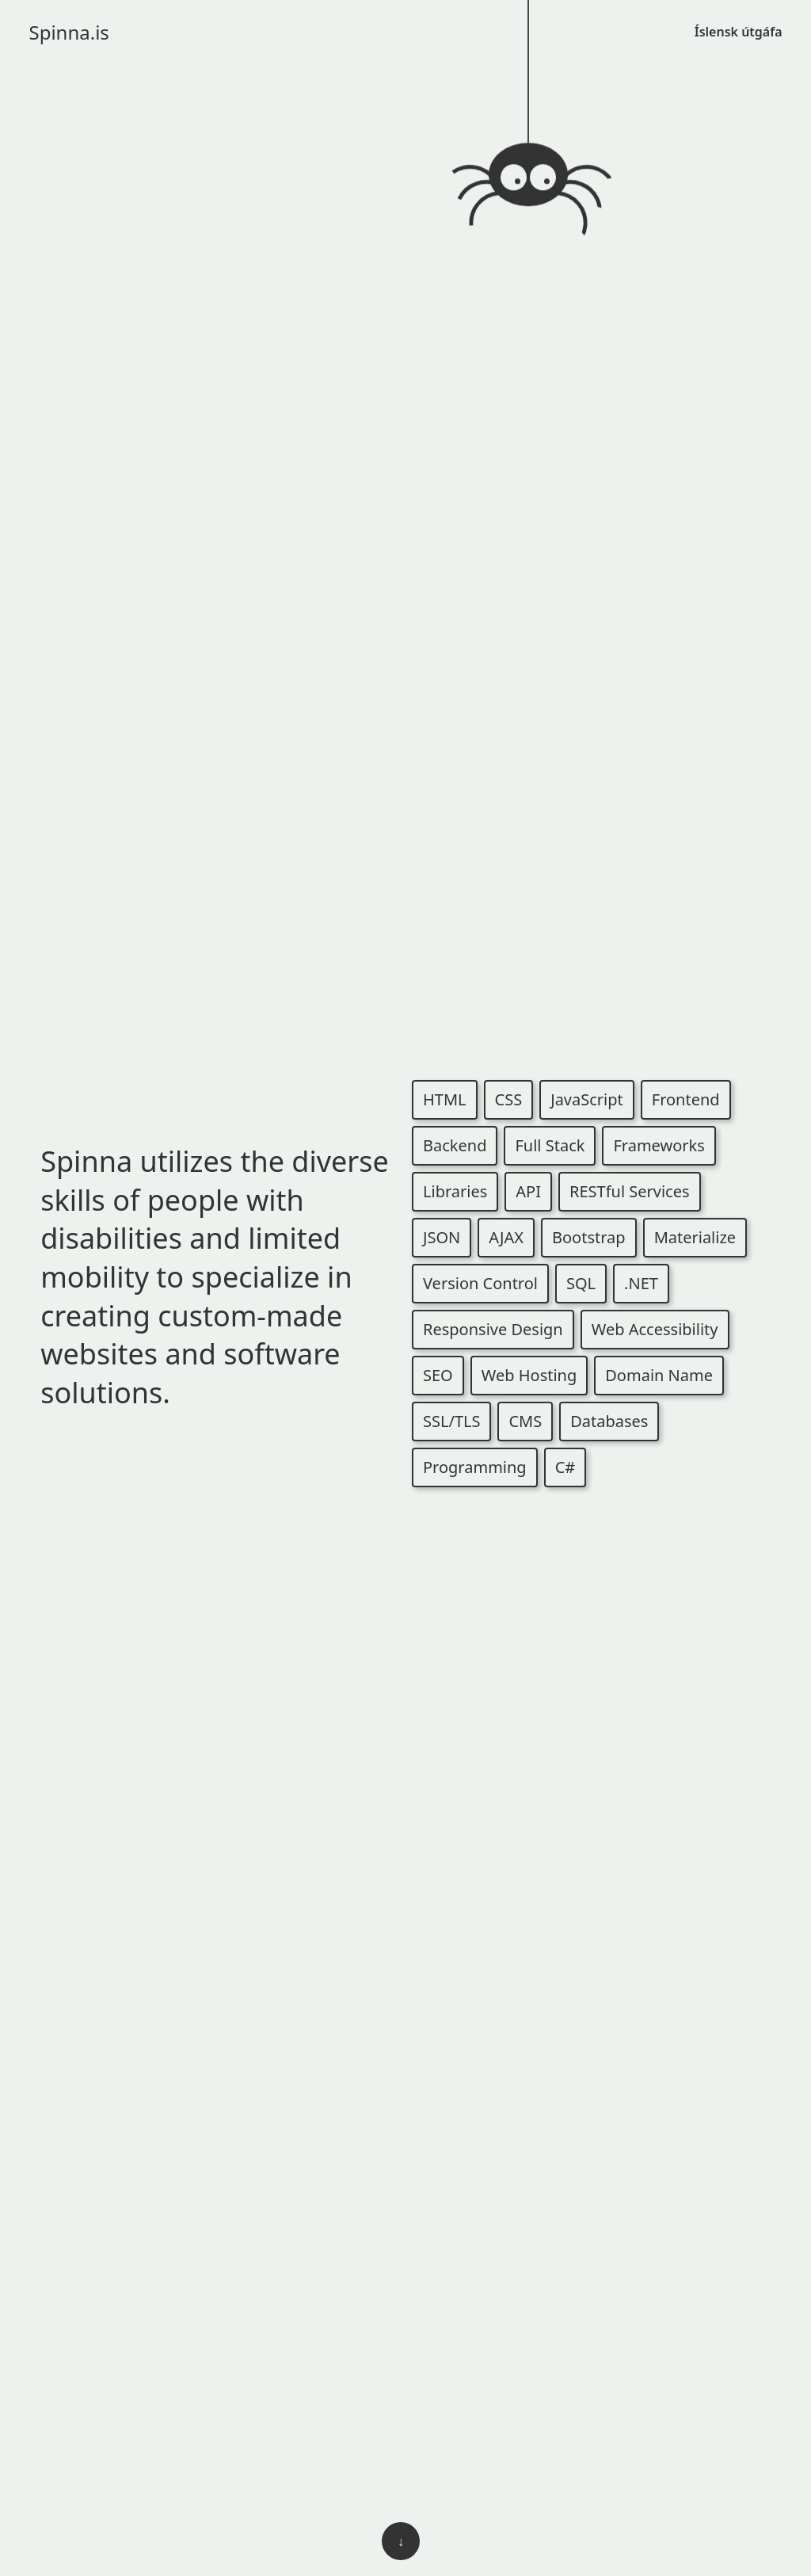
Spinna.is (69, 32)
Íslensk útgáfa (738, 31)
